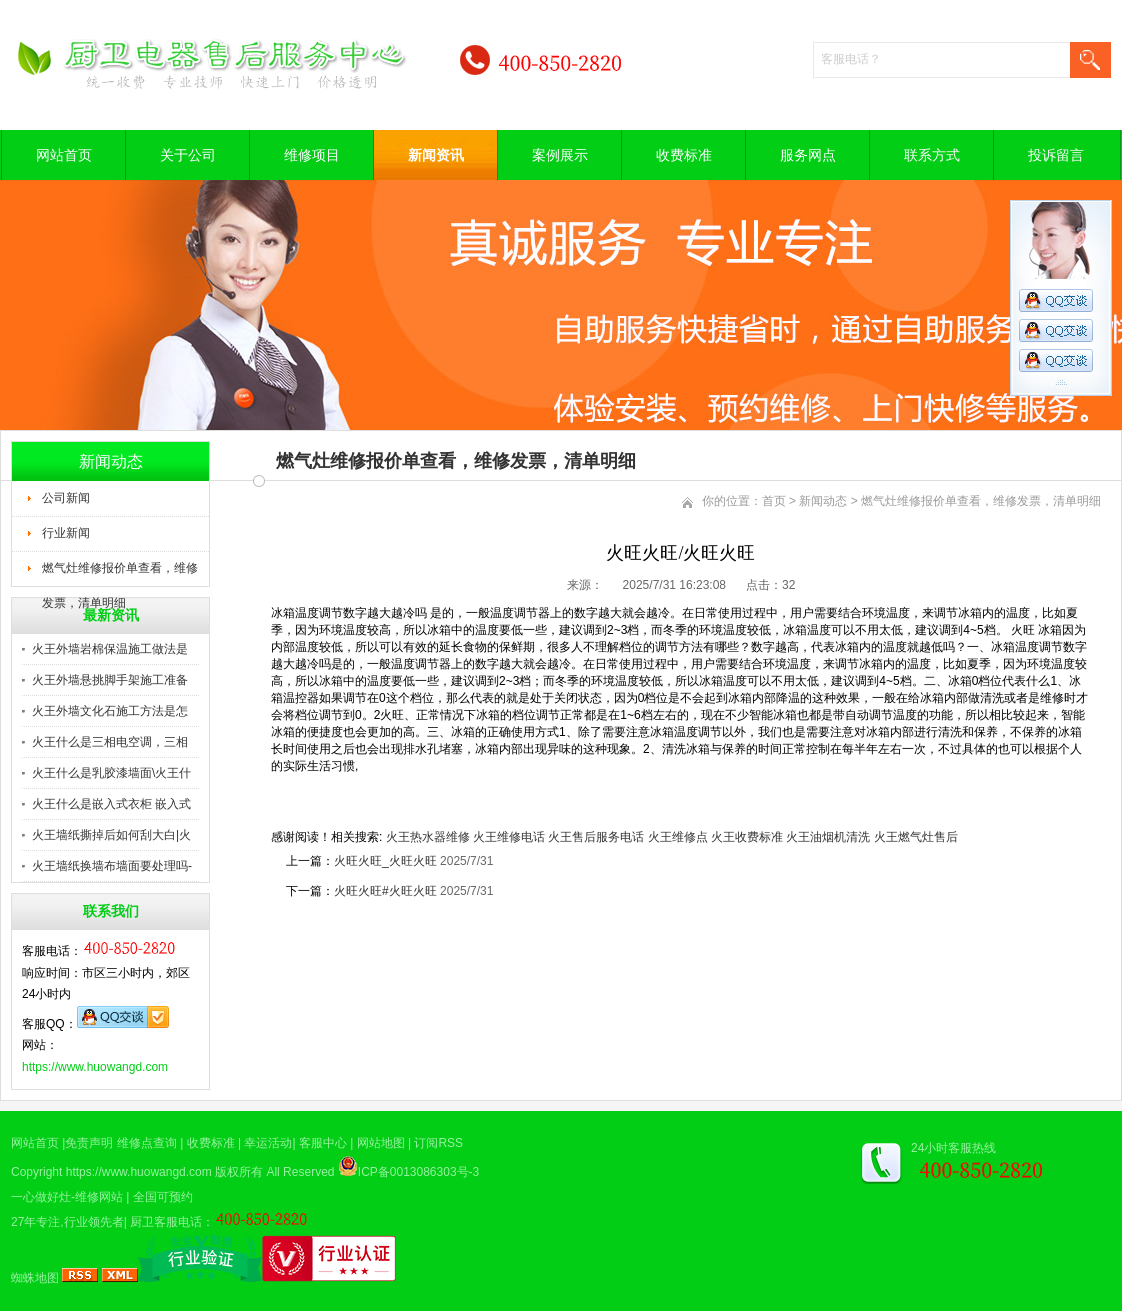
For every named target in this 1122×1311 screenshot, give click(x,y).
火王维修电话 (509, 837)
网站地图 (381, 1143)
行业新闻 (66, 533)
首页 (774, 501)
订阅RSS (438, 1143)
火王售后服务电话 (596, 837)
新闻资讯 (436, 155)
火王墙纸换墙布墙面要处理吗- (112, 866)
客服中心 (323, 1143)
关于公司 (188, 155)
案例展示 (560, 155)
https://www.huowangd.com (95, 1067)
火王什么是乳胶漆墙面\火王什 (111, 773)
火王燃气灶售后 (916, 837)
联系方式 (932, 155)
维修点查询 (147, 1143)
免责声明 (89, 1143)
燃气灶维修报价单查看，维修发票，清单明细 (120, 574)
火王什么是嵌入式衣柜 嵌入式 (111, 804)
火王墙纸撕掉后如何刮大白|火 (111, 835)
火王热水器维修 (428, 837)
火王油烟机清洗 (828, 837)
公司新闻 (66, 498)
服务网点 (808, 155)
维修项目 (312, 155)
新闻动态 (823, 501)
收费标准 (684, 155)
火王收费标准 (747, 837)
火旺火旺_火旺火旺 (385, 861)
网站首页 (64, 155)
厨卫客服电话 (166, 1222)
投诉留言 (1056, 155)
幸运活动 (268, 1143)
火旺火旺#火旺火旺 (385, 891)
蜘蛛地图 (35, 1278)
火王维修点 (678, 837)
